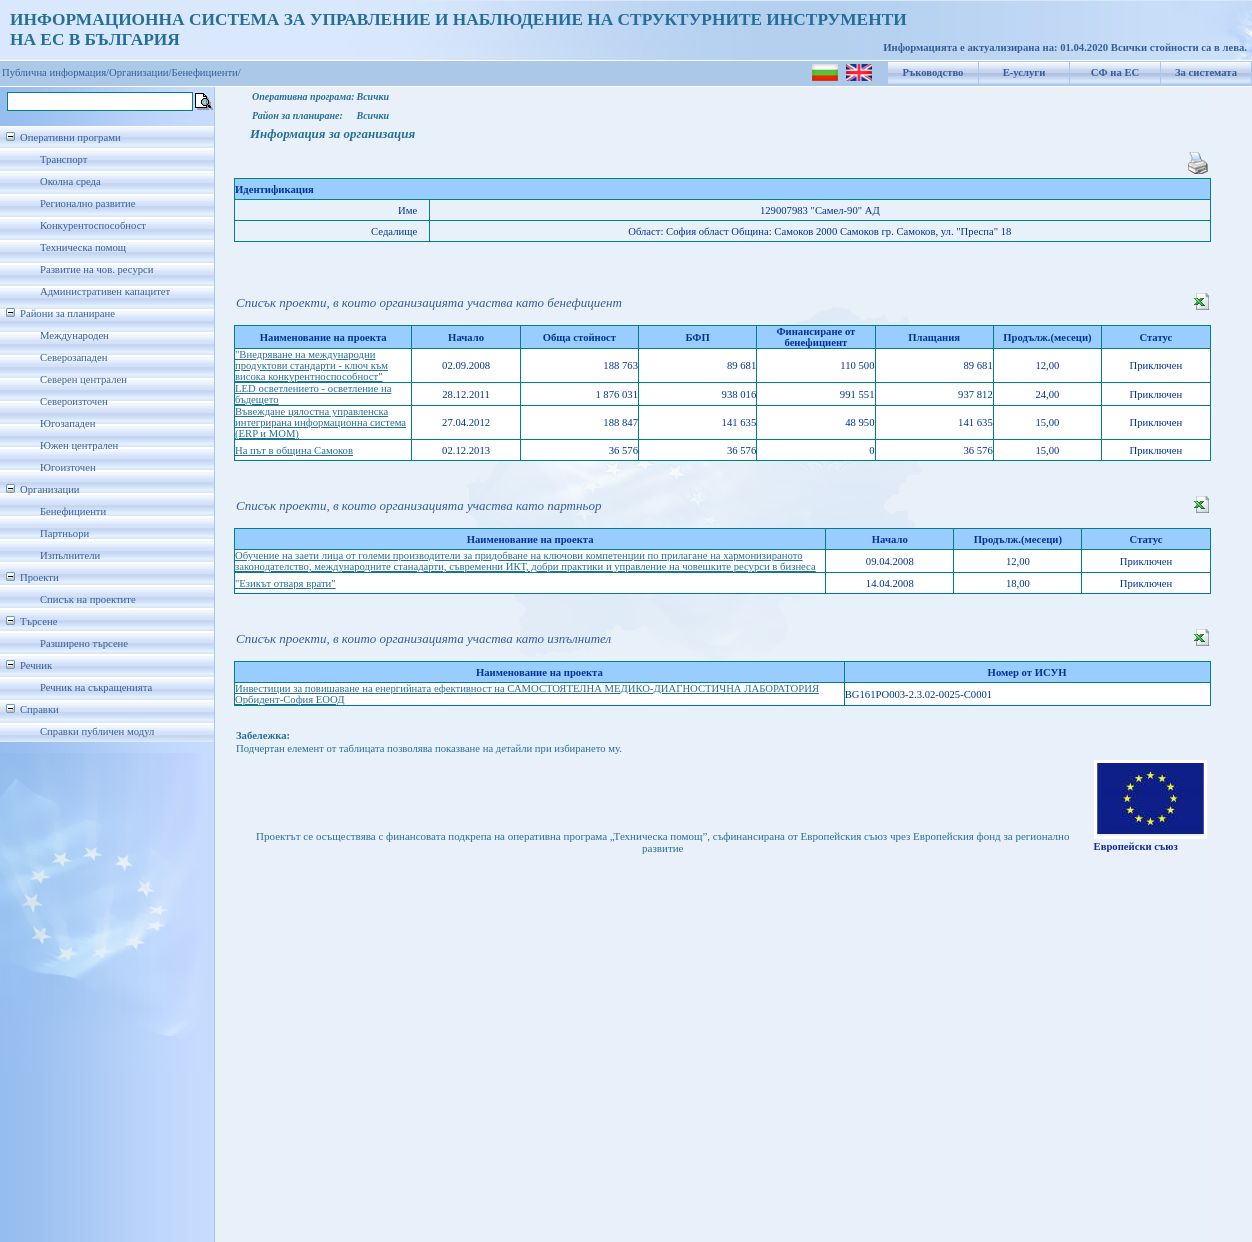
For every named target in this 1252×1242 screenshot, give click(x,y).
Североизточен (74, 401)
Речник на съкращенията (96, 687)
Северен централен (83, 379)
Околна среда (70, 181)
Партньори (64, 533)
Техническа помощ (83, 247)
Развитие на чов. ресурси (97, 269)
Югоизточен (68, 467)
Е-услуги (1024, 72)
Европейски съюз (1136, 846)
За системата (1206, 72)
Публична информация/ (55, 72)
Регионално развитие (88, 203)
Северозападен (73, 357)
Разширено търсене (84, 643)
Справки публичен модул (97, 731)
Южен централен (79, 445)
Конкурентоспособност (93, 225)
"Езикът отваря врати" (285, 583)
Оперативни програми (70, 137)
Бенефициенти (73, 511)
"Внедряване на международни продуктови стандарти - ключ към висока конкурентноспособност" (311, 365)
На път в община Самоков (294, 450)
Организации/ (140, 72)
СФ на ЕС (1115, 72)
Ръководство (933, 72)
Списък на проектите (88, 599)
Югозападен (67, 423)
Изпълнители (70, 555)
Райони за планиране (67, 313)
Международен (74, 335)
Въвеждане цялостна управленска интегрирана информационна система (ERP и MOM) (320, 422)
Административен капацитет (105, 291)
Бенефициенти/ (206, 72)
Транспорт (63, 159)
